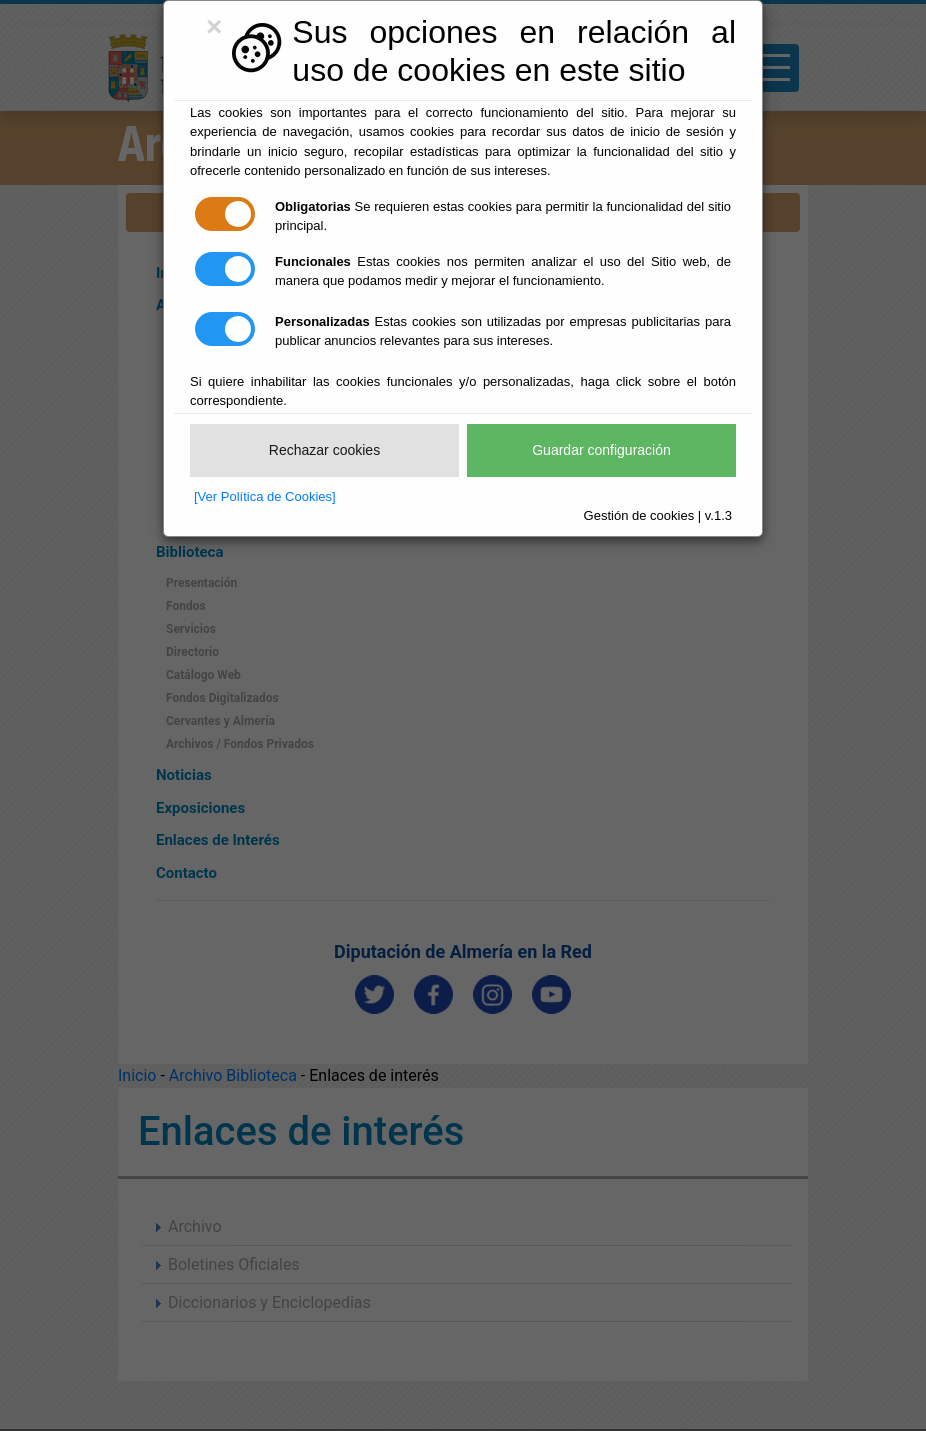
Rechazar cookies (324, 450)
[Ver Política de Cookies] (265, 496)
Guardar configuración (601, 450)
